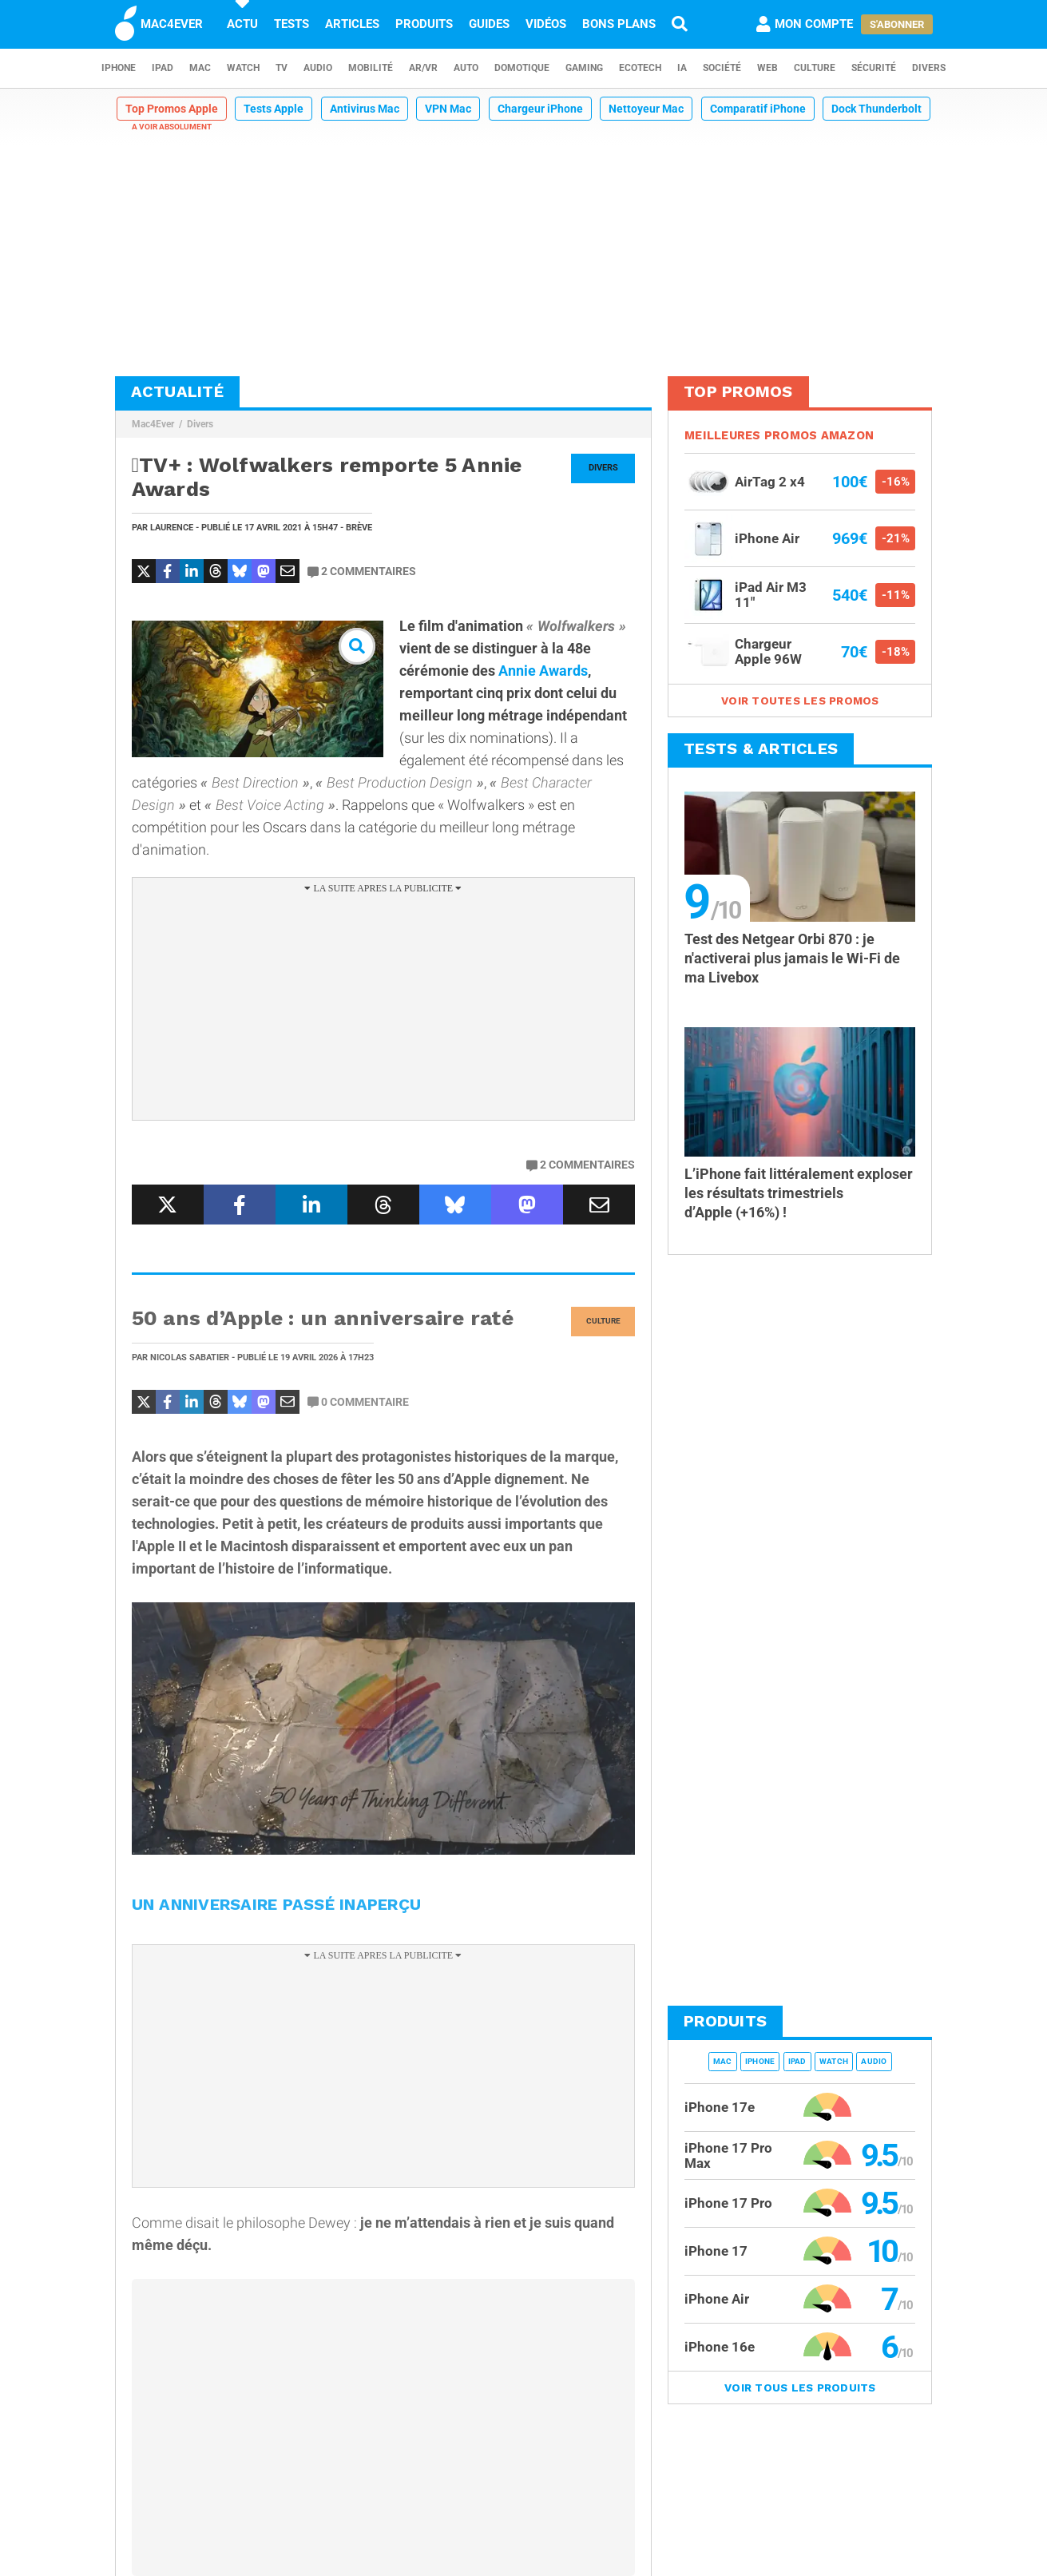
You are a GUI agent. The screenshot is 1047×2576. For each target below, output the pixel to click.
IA (682, 67)
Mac (200, 67)
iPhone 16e (719, 2347)
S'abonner (897, 24)
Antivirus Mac (364, 108)
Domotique (521, 67)
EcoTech (640, 67)
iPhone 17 (716, 2251)
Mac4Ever (153, 424)
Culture (814, 67)
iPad (162, 67)
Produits (424, 24)
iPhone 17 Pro (728, 2203)
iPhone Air (716, 2299)
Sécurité (873, 67)
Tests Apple (273, 108)
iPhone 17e (719, 2107)
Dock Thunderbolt (876, 108)
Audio (317, 67)
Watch (243, 67)
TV (282, 67)
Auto (466, 67)
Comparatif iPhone (758, 108)
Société (722, 67)
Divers (929, 67)
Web (767, 67)
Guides (489, 24)
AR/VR (423, 67)
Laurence (171, 527)
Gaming (584, 67)
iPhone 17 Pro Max (728, 2155)
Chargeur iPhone (540, 108)
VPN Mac (448, 108)
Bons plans (619, 24)
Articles (352, 24)
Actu (242, 24)
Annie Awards (543, 670)
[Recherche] (680, 24)
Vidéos (545, 24)
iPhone (118, 67)
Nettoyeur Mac (646, 108)
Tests (291, 24)
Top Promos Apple (171, 108)
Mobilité (370, 67)
